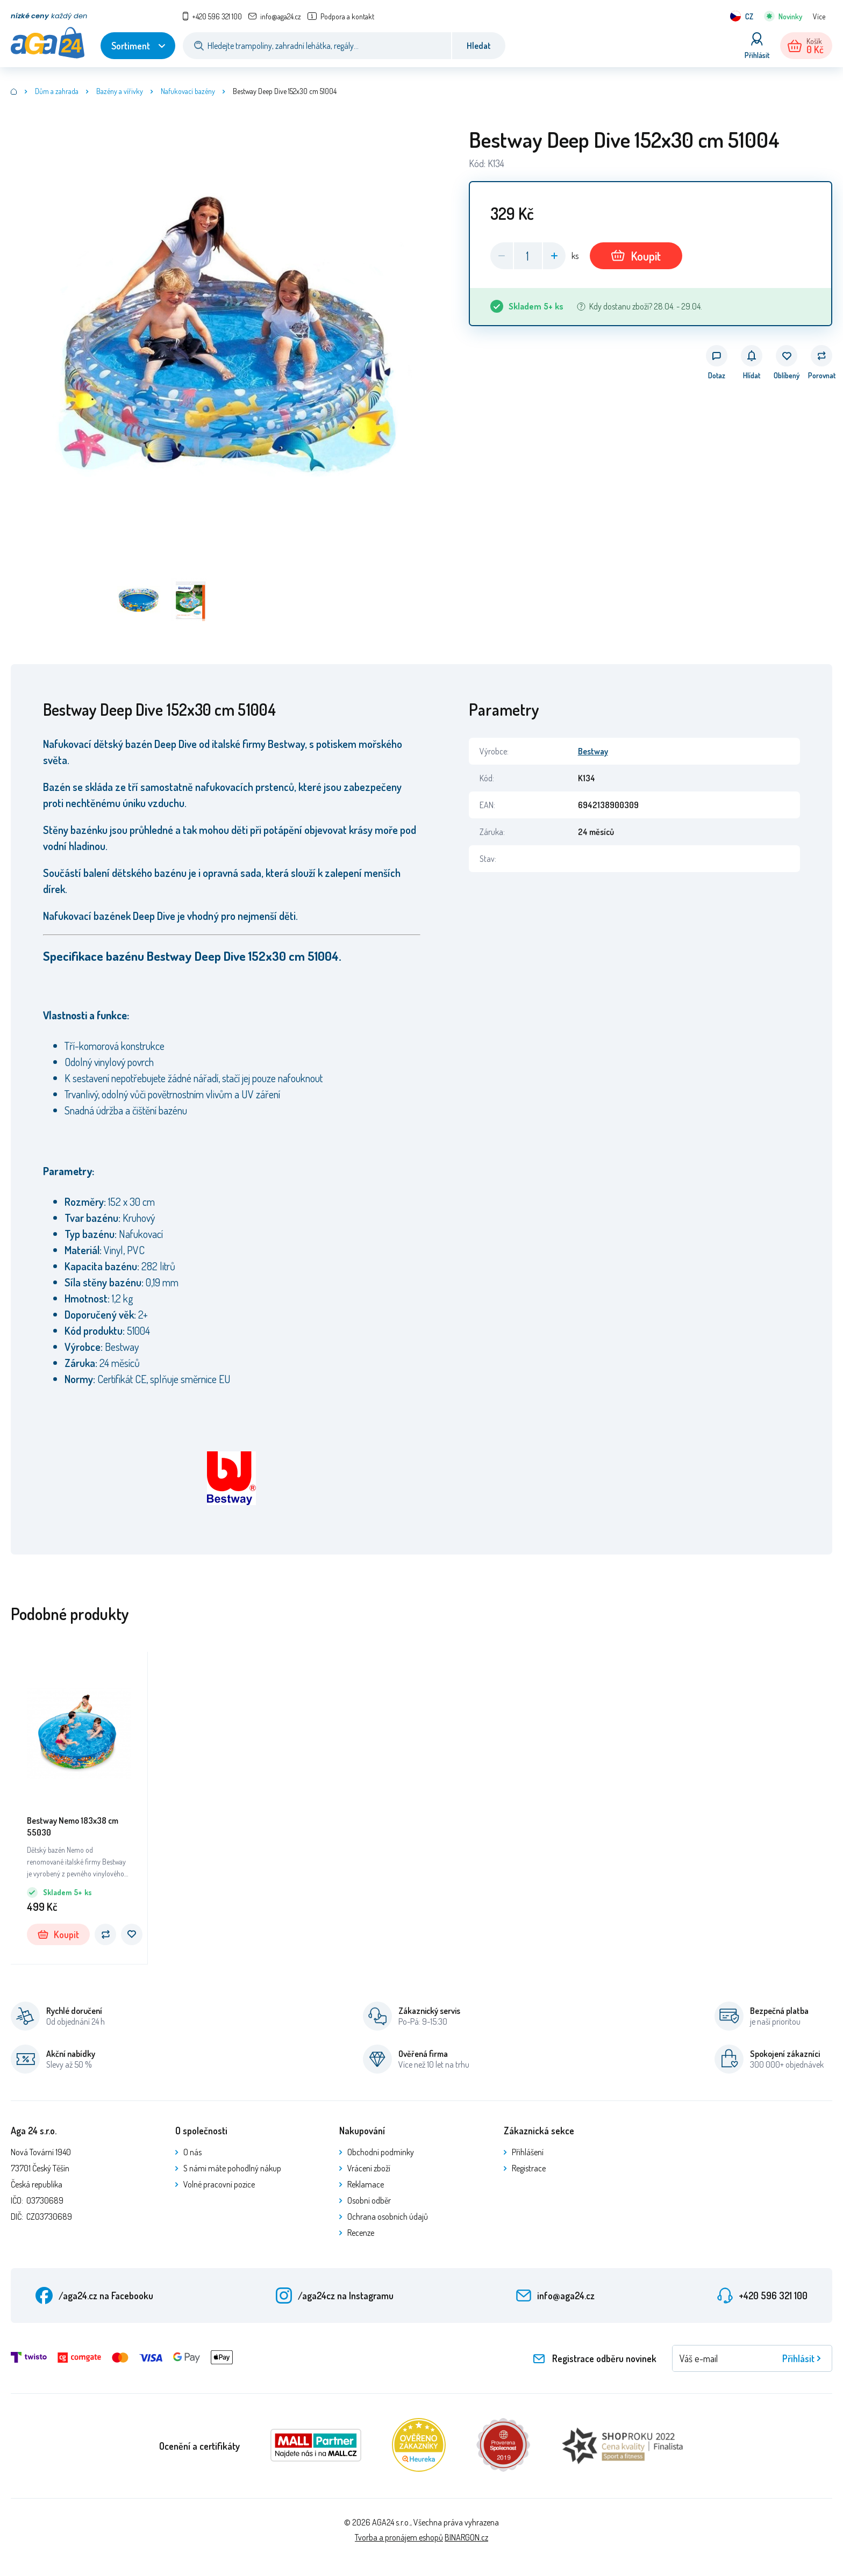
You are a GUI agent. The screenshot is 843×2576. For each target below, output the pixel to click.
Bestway (593, 751)
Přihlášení (528, 2152)
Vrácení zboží (368, 2168)
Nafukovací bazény (188, 91)
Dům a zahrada (56, 91)
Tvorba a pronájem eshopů (399, 2537)
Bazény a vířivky (119, 91)
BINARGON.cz (466, 2537)
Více (819, 16)
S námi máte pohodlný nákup (232, 2168)
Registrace (529, 2168)
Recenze (360, 2232)
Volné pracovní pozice (219, 2184)
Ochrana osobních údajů (387, 2216)
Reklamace (365, 2184)
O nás (192, 2152)
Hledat (479, 45)
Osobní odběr (369, 2200)
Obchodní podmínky (380, 2152)
